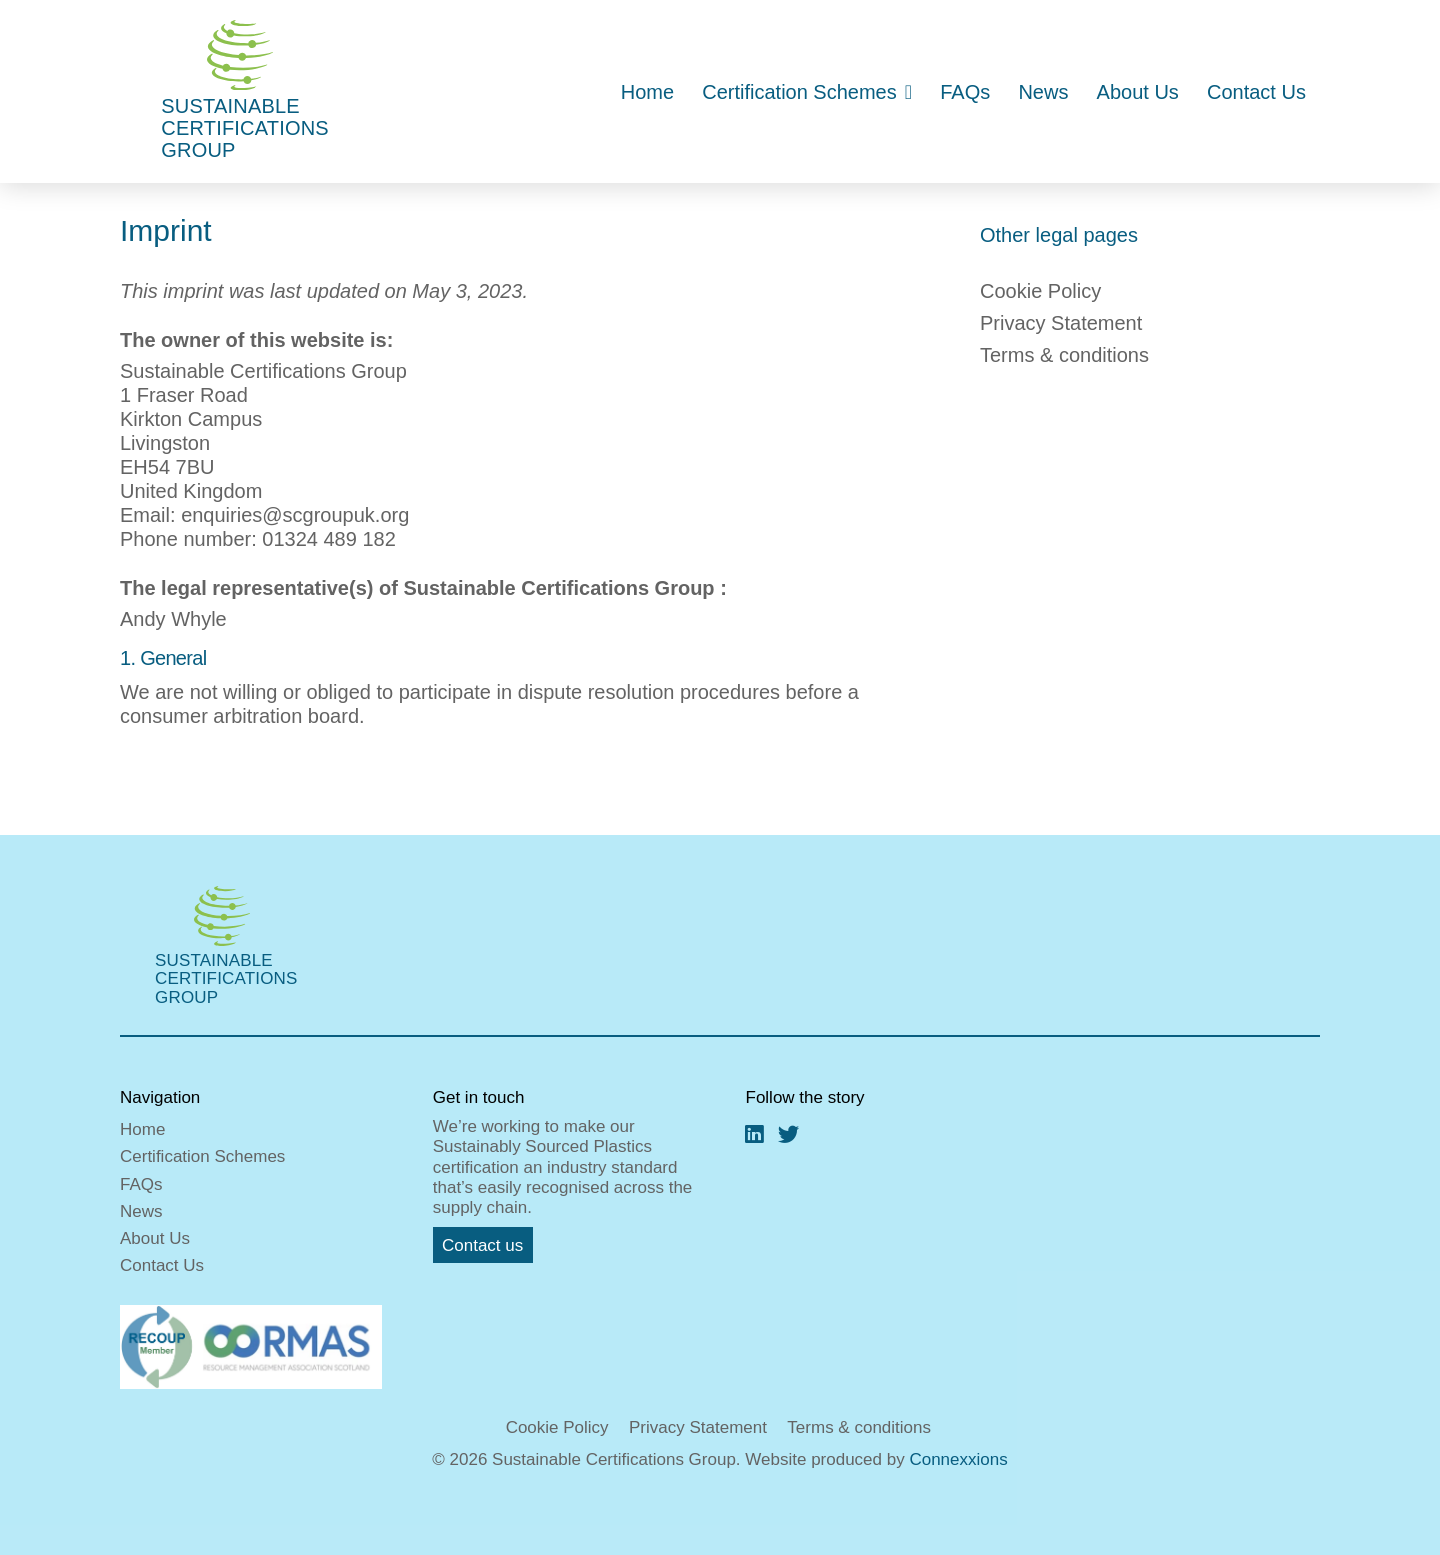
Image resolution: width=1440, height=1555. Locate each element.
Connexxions (958, 1459)
